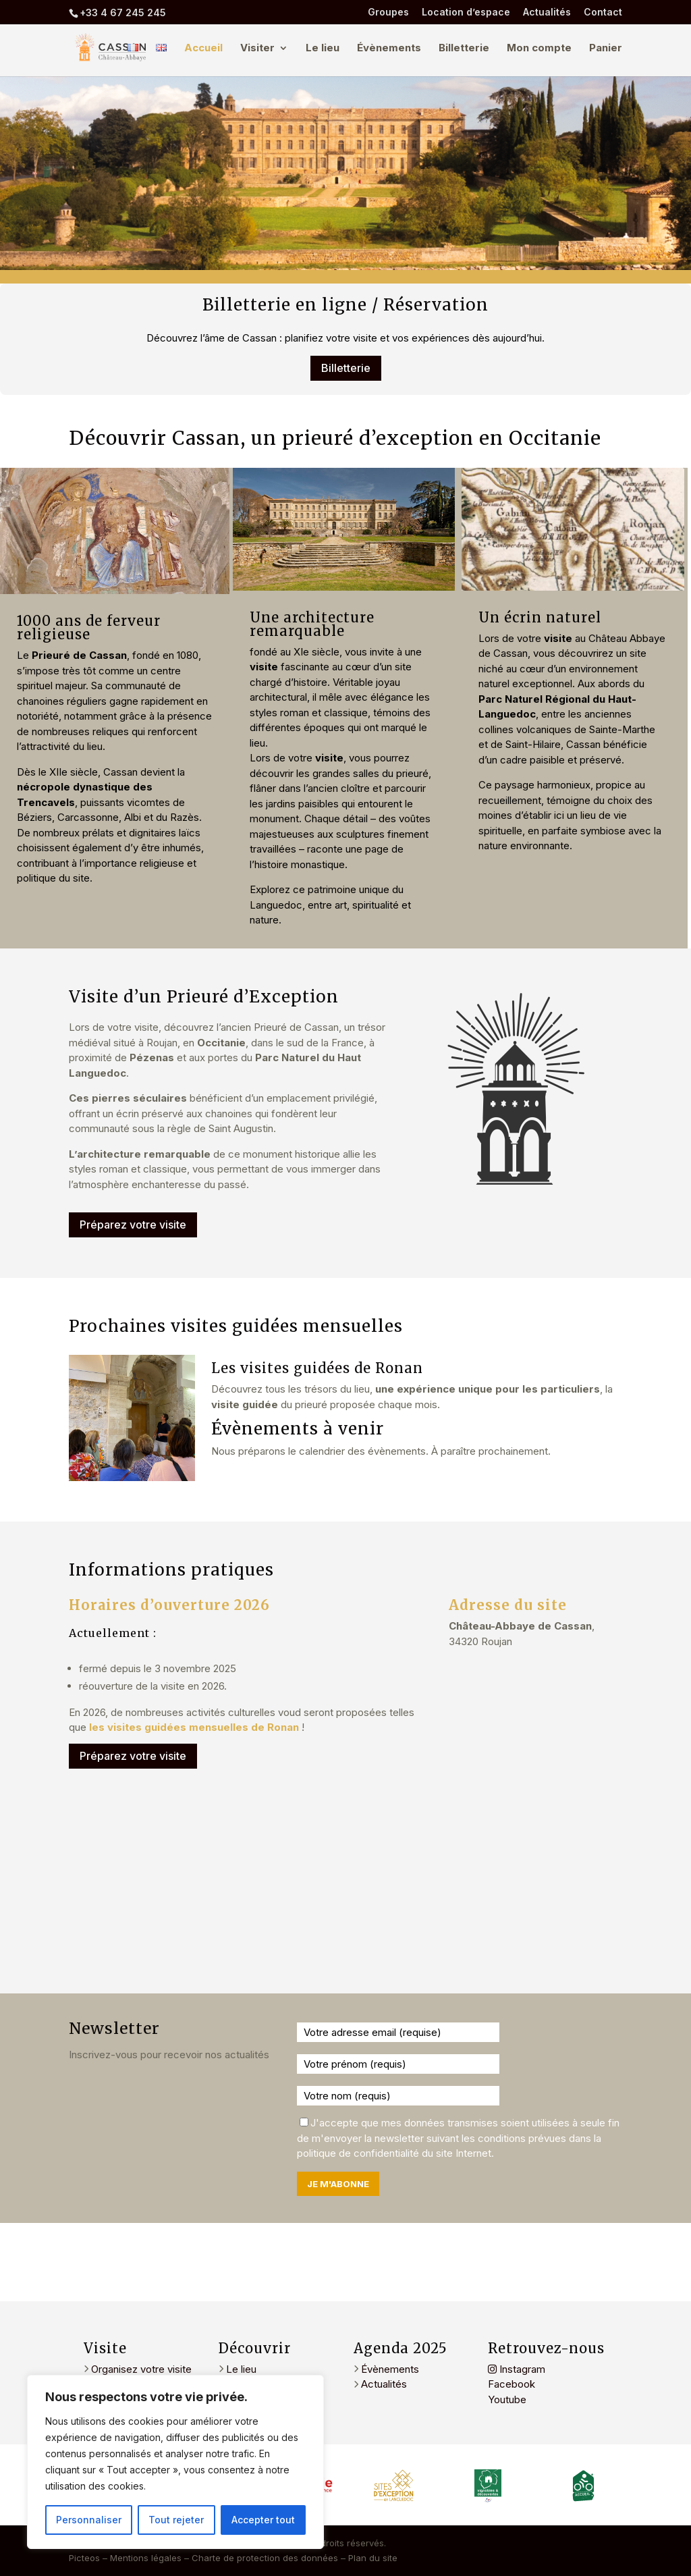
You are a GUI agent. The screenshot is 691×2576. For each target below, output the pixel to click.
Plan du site (372, 2557)
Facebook (511, 2384)
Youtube (507, 2399)
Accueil (203, 49)
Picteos (84, 2557)
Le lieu (322, 49)
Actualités (547, 12)
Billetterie (464, 49)
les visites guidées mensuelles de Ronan (192, 1727)
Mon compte (539, 49)
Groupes (388, 12)
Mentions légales (146, 2557)
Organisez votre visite (140, 2369)
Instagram (516, 2369)
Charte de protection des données (265, 2557)
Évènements (389, 49)
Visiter (257, 49)
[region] (175, 2462)
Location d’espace (466, 12)
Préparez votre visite (133, 1224)
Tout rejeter (176, 2519)
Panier (605, 49)
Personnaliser (88, 2519)
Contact (603, 12)
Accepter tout (263, 2519)
